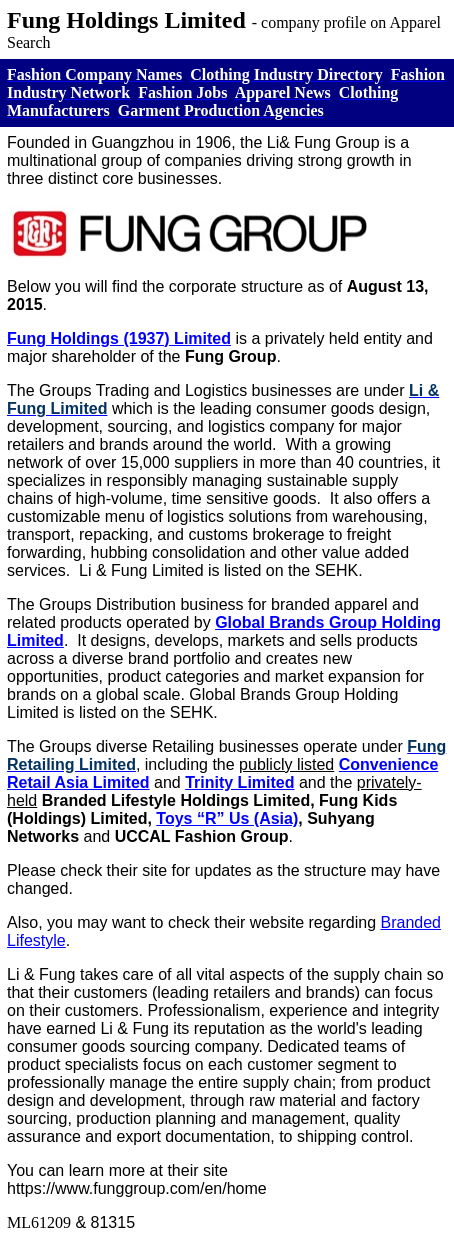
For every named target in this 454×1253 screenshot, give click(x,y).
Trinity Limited (239, 782)
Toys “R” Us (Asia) (227, 818)
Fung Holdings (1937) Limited (119, 338)
